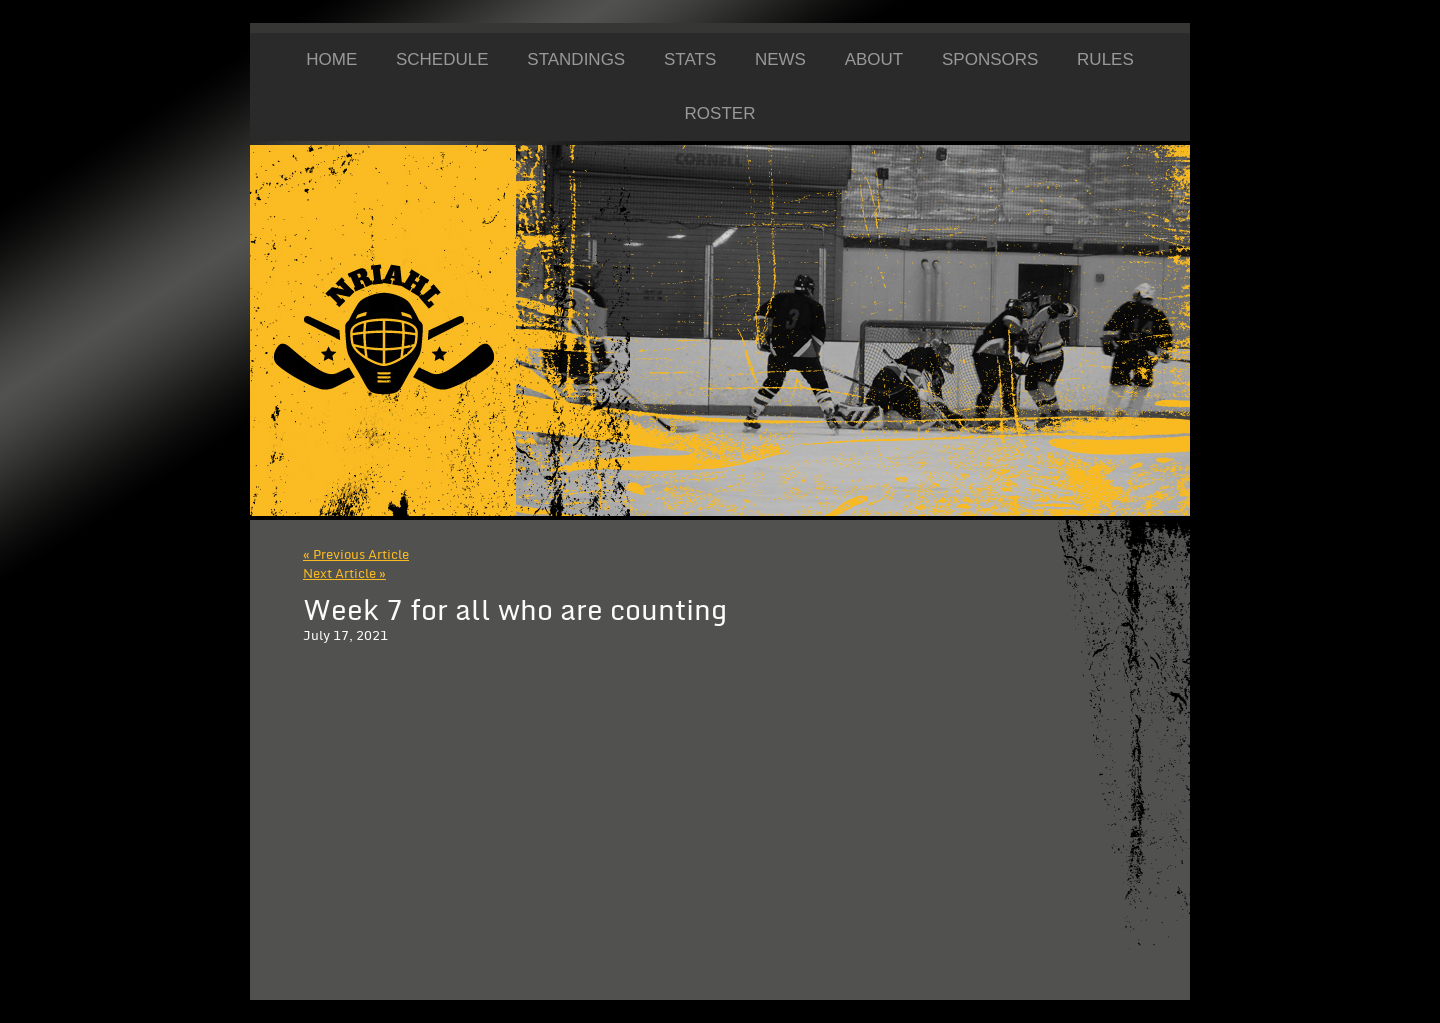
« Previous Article (356, 555)
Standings (576, 59)
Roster (720, 113)
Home (331, 59)
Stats (690, 59)
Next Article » (344, 574)
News (780, 59)
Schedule (442, 59)
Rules (1105, 59)
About (874, 59)
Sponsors (990, 59)
